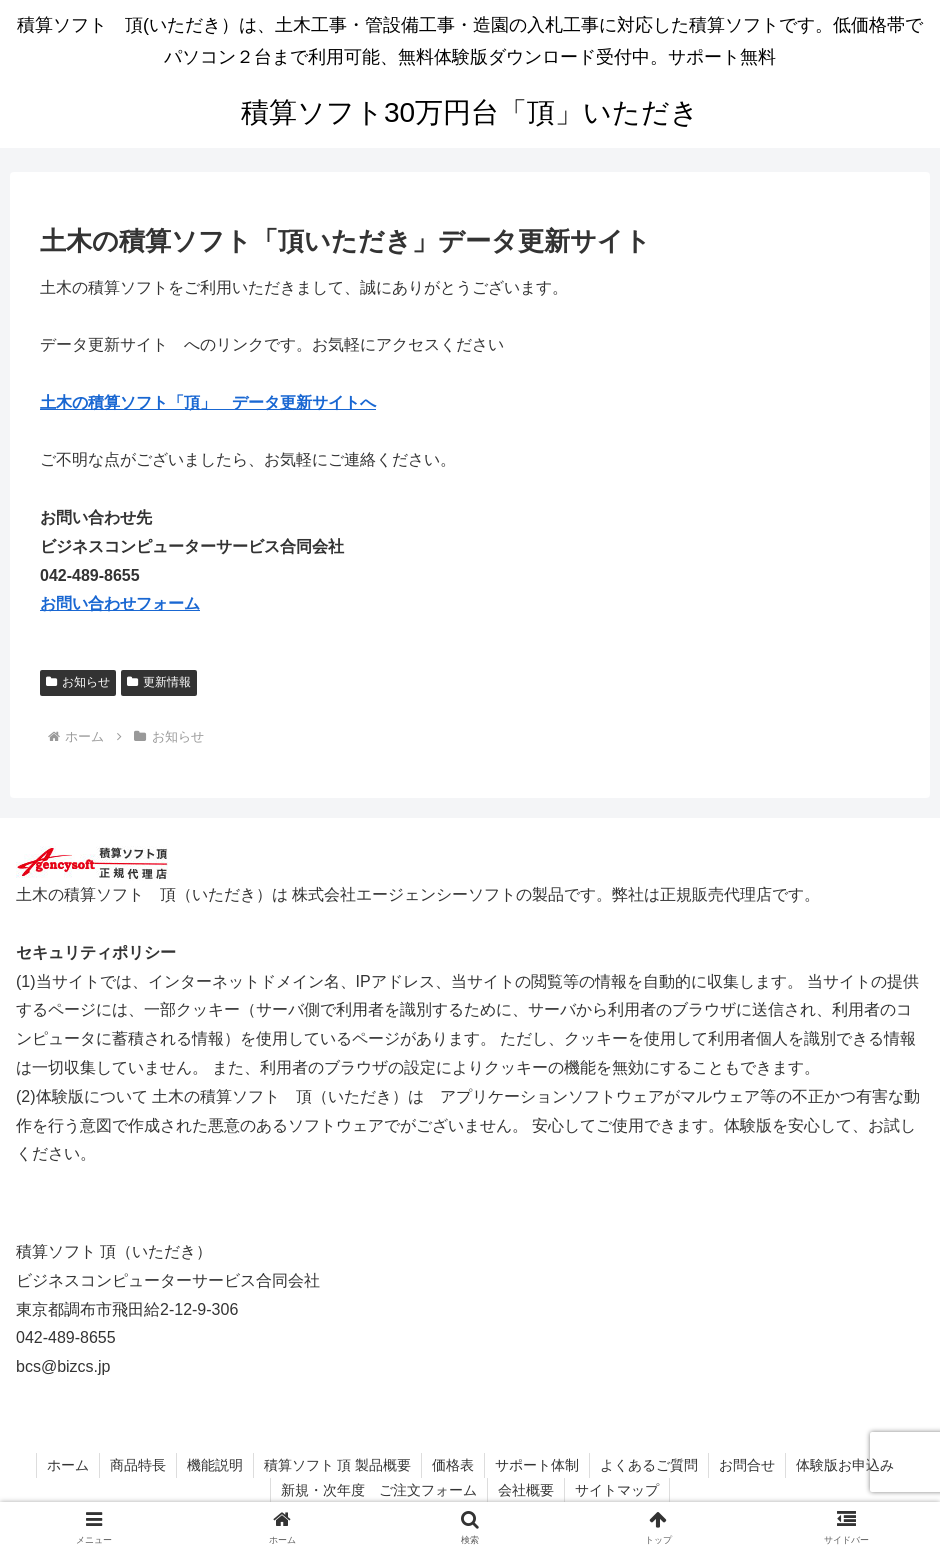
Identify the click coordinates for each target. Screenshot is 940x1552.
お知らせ (78, 682)
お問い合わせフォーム (120, 603)
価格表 (453, 1465)
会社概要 (526, 1490)
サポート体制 (537, 1465)
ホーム (68, 1465)
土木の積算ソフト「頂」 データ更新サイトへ (208, 402)
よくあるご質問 (649, 1465)
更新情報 (159, 682)
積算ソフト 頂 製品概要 (338, 1465)
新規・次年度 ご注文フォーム (379, 1490)
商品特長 (138, 1465)
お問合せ (747, 1465)
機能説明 (215, 1465)
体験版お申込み (845, 1465)
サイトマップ (617, 1490)
